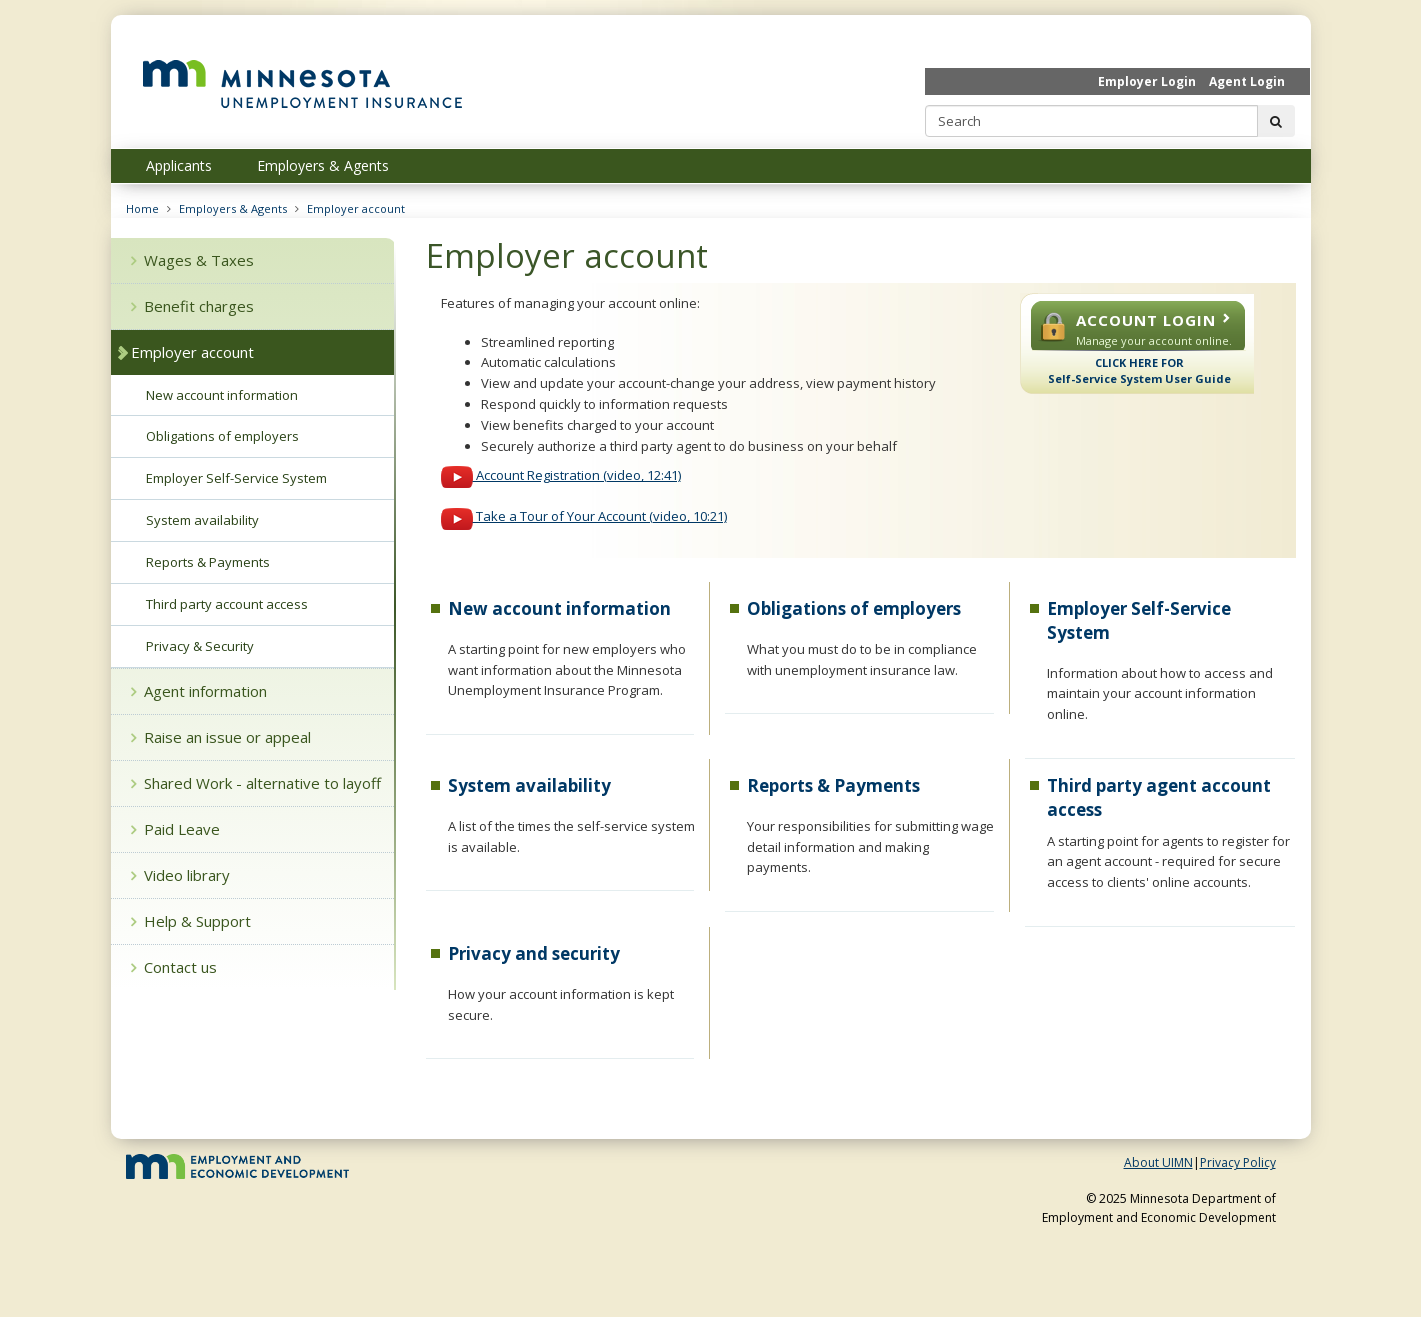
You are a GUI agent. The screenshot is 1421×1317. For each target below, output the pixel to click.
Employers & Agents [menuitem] (323, 165)
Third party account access (227, 604)
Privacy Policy (1238, 1162)
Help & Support (191, 921)
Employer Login (1147, 81)
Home (142, 208)
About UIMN (1158, 1162)
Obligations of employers (854, 608)
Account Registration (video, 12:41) (561, 475)
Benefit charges (192, 306)
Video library (180, 875)
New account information (559, 608)
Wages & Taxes (192, 260)
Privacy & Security (200, 646)
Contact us (174, 967)
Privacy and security (534, 953)
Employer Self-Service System (236, 478)
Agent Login (1247, 81)
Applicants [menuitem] (179, 165)
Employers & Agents (233, 208)
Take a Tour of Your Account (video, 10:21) (584, 516)
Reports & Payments (833, 785)
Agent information (199, 691)
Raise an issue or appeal (221, 737)
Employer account (356, 208)
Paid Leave (175, 829)
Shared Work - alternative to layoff (256, 783)
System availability (529, 785)
